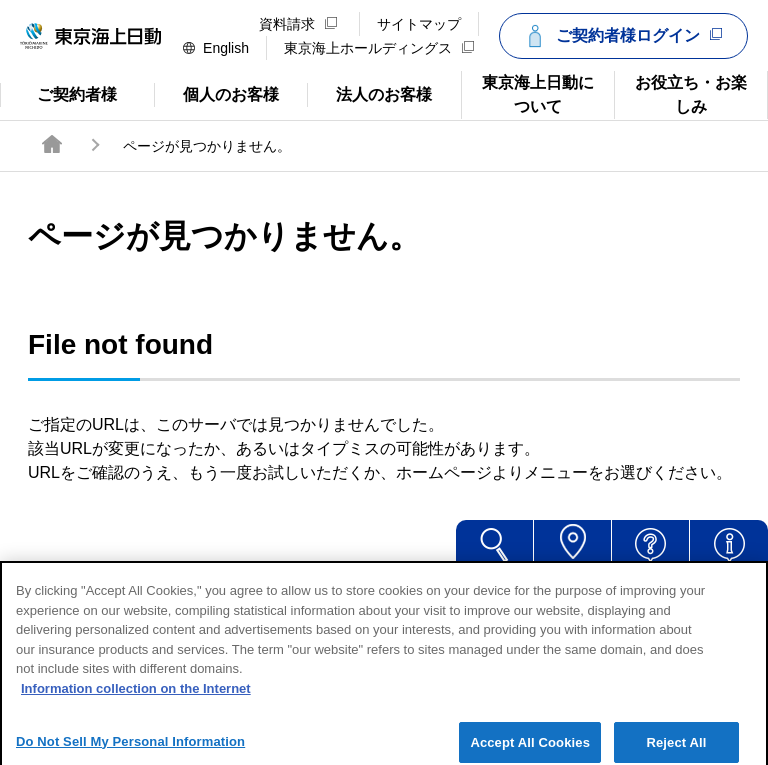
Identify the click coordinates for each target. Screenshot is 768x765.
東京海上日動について (527, 93)
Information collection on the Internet (136, 700)
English (216, 48)
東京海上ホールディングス (379, 48)
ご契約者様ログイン (621, 36)
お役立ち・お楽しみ (680, 93)
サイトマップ (419, 24)
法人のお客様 (369, 93)
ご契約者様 (77, 93)
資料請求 (298, 24)
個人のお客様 (216, 93)
